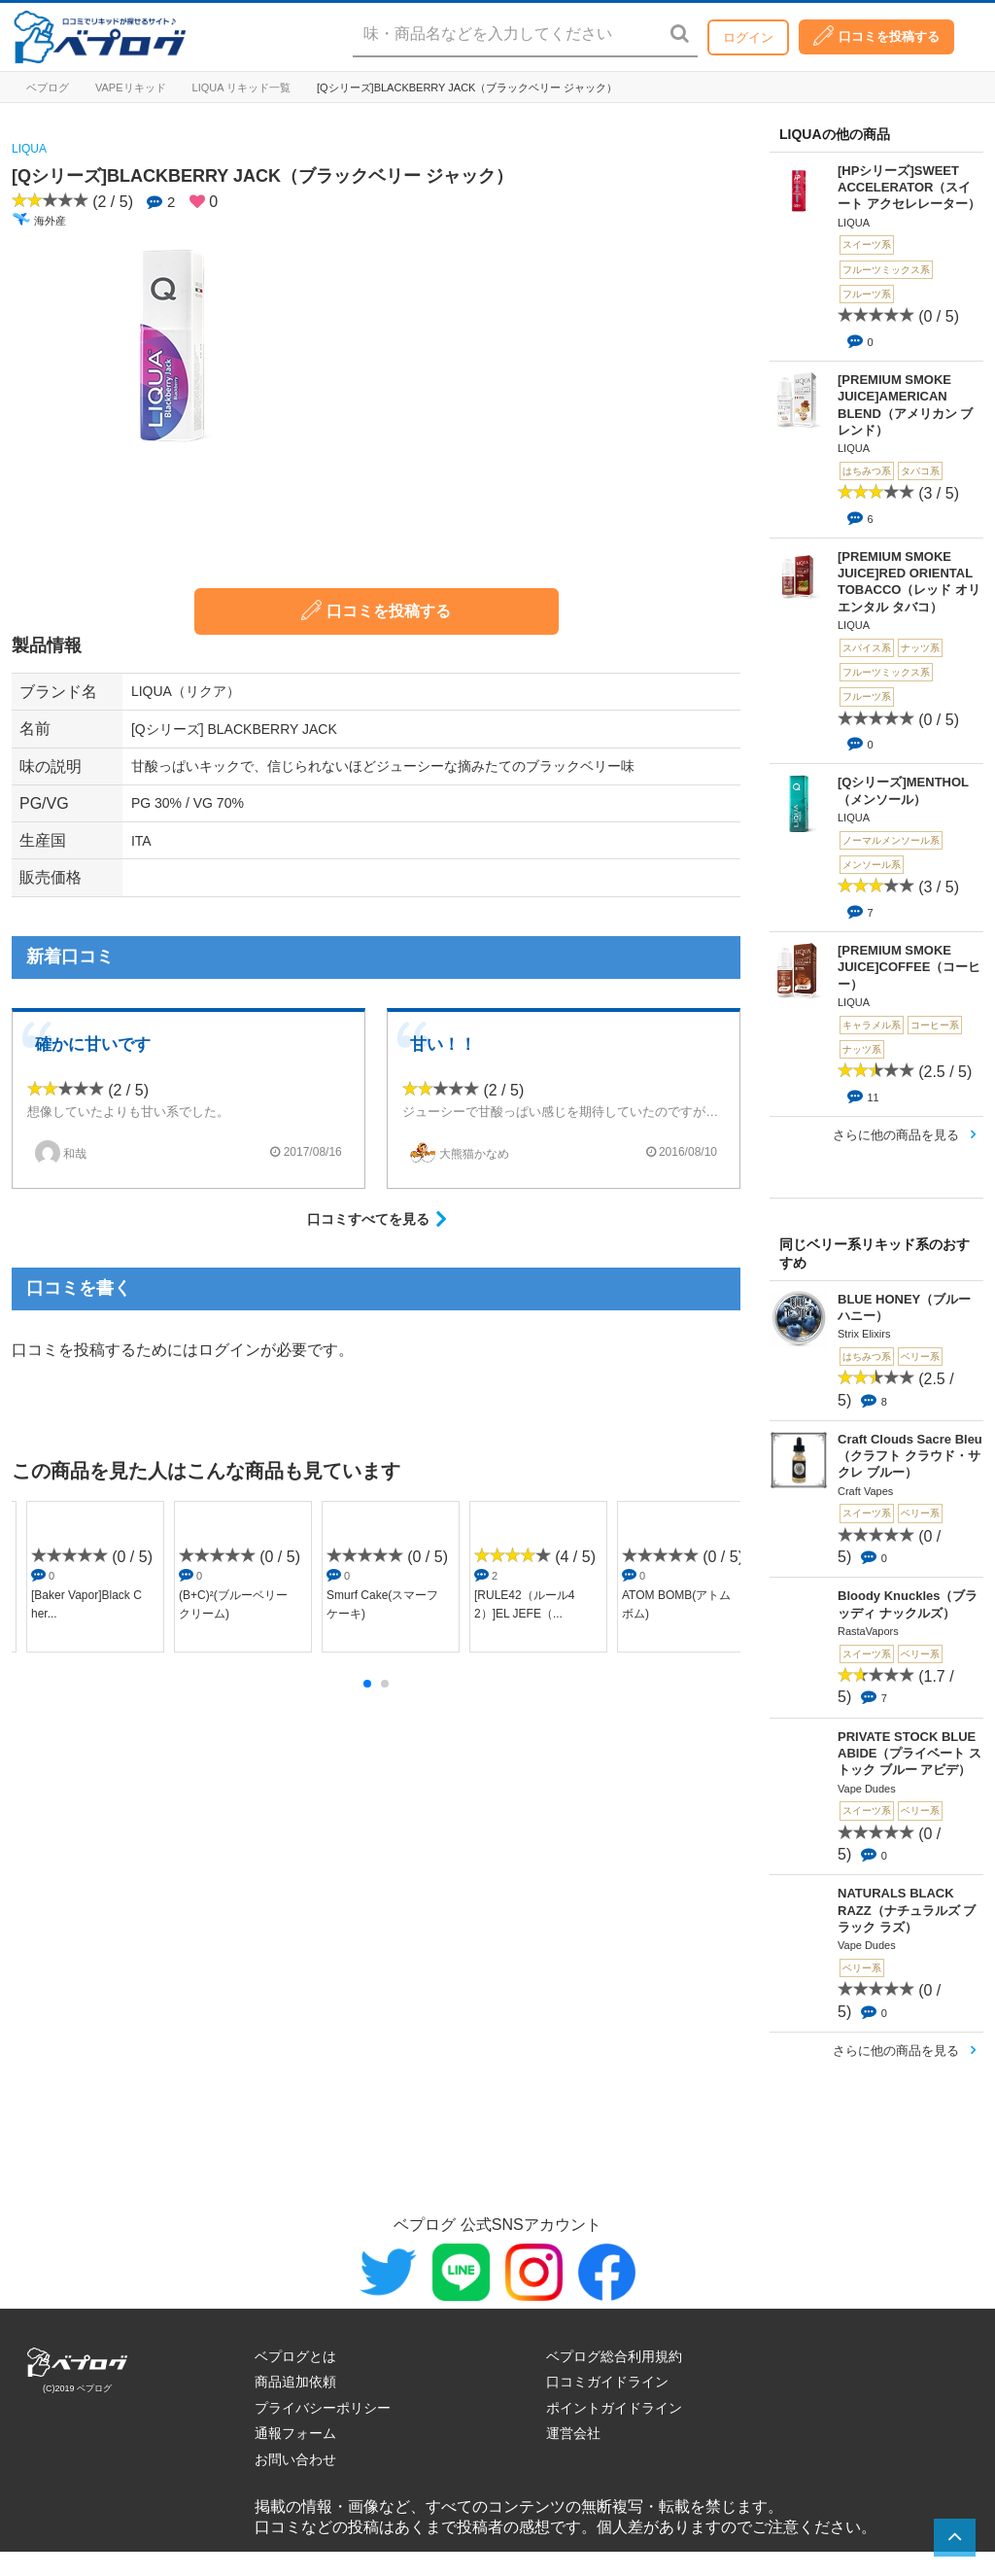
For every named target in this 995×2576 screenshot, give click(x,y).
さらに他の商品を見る (896, 1135)
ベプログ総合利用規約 (614, 2356)
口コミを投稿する (876, 35)
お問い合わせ (295, 2459)
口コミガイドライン (607, 2381)
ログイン (748, 37)
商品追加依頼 (295, 2381)
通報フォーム (295, 2433)
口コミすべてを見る (368, 1219)
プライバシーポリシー (323, 2408)
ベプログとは (295, 2356)
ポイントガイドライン (614, 2408)
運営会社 (573, 2433)
